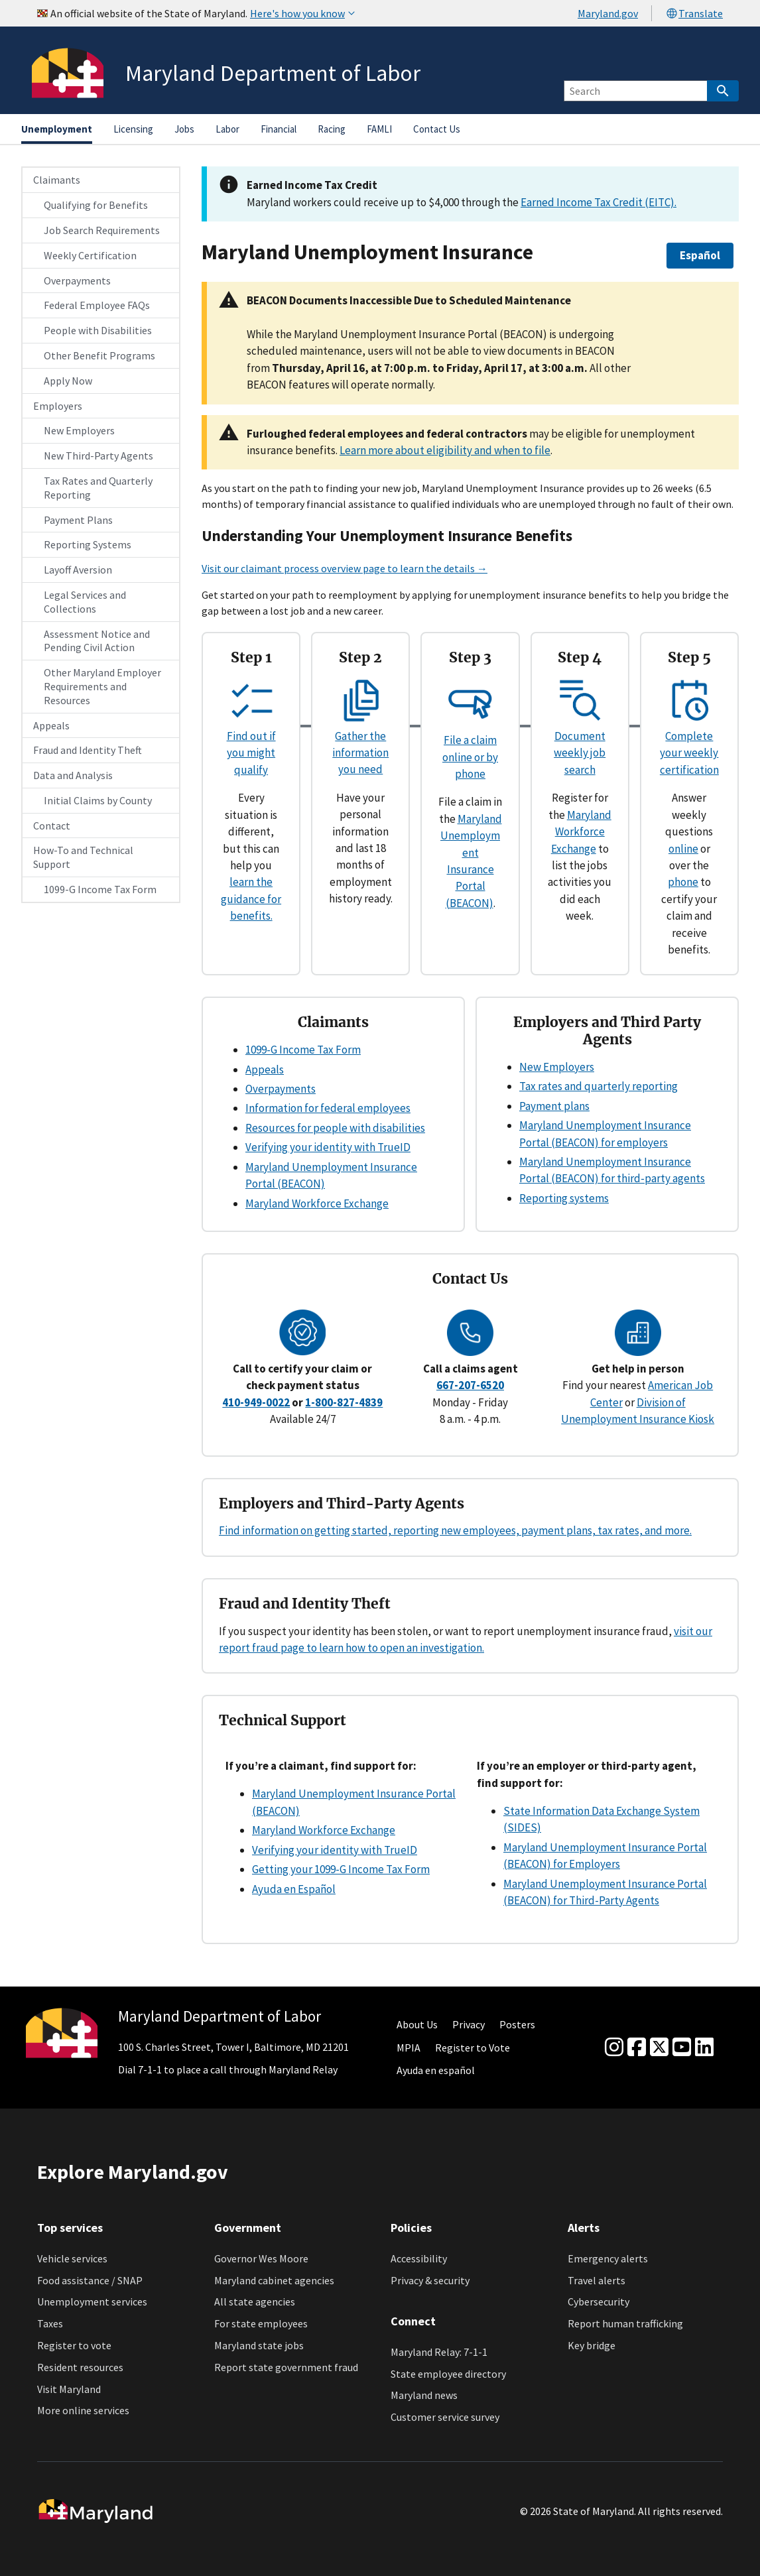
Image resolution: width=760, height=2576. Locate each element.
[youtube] (681, 2047)
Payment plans (554, 1106)
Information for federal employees (328, 1108)
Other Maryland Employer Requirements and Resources (102, 686)
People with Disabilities (98, 330)
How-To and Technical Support (83, 857)
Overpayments (77, 280)
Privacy (468, 2024)
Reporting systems (564, 1198)
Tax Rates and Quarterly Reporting (98, 487)
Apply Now (68, 380)
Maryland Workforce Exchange (581, 832)
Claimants (56, 179)
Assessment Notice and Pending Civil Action (97, 640)
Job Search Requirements (102, 230)
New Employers (79, 430)
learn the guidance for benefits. (251, 899)
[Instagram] (614, 2047)
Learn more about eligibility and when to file (445, 450)
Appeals (51, 725)
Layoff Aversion (78, 569)
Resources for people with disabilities (335, 1128)
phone (683, 882)
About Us (417, 2024)
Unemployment (56, 129)
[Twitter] (659, 2047)
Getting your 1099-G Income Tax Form (341, 1869)
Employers (57, 405)
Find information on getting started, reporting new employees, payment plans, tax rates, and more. (455, 1530)
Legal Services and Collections (85, 601)
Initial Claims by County (98, 800)
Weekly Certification (90, 255)
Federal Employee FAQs (97, 305)
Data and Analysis (73, 775)
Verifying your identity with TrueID (328, 1147)
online (683, 848)
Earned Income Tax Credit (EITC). (598, 202)
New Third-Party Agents (98, 455)
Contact (51, 825)
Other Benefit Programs (99, 355)
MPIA (408, 2047)
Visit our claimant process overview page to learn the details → (344, 568)
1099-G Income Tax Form (100, 889)
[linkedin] (704, 2047)
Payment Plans (78, 519)
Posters (517, 2024)
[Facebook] (636, 2047)
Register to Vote (472, 2047)
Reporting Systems (87, 544)
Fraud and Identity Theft (87, 750)
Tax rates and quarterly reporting (598, 1086)
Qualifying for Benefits (96, 205)
